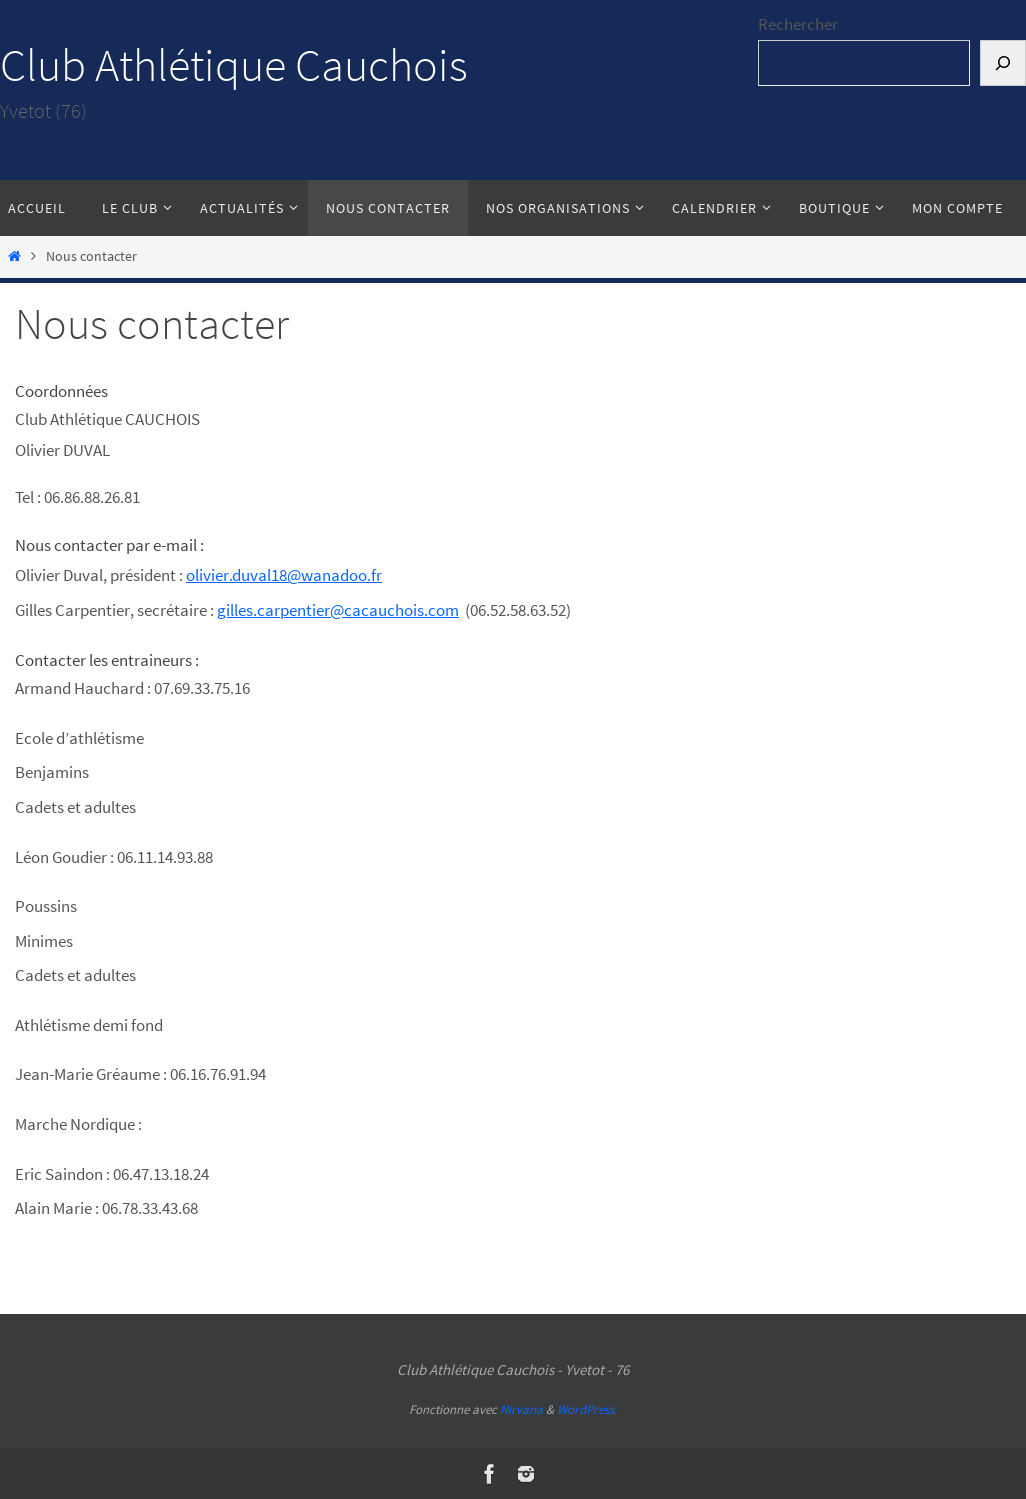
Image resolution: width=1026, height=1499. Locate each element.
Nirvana (521, 1409)
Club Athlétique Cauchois (234, 65)
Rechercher (798, 24)
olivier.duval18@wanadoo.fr (284, 575)
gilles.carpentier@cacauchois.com (338, 610)
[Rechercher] (1003, 63)
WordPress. (587, 1409)
